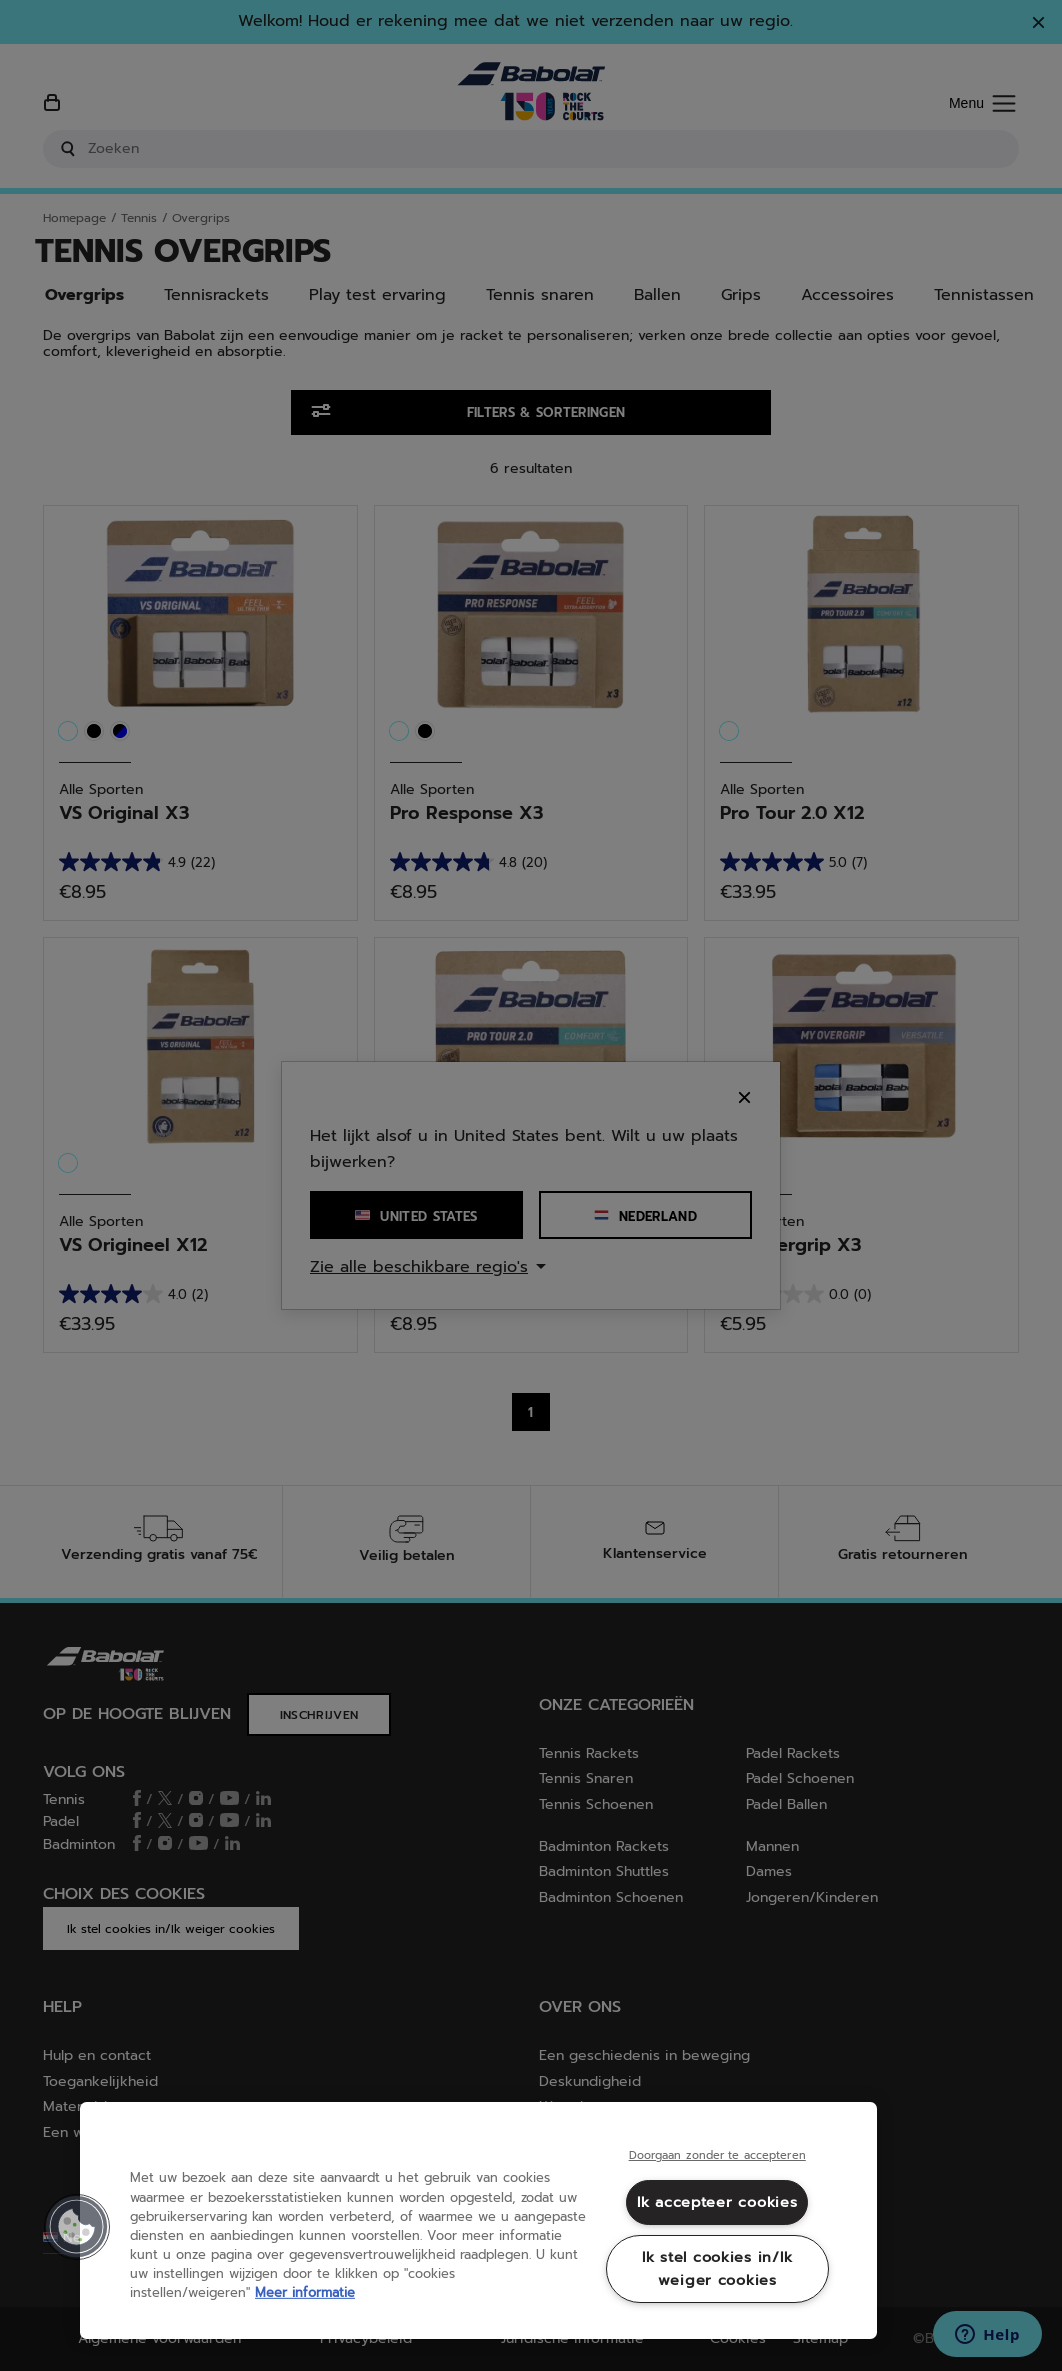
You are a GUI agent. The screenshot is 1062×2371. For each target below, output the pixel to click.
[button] (77, 2227)
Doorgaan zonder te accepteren (717, 2156)
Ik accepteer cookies (717, 2202)
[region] (478, 2220)
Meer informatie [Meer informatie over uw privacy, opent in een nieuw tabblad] (305, 2292)
